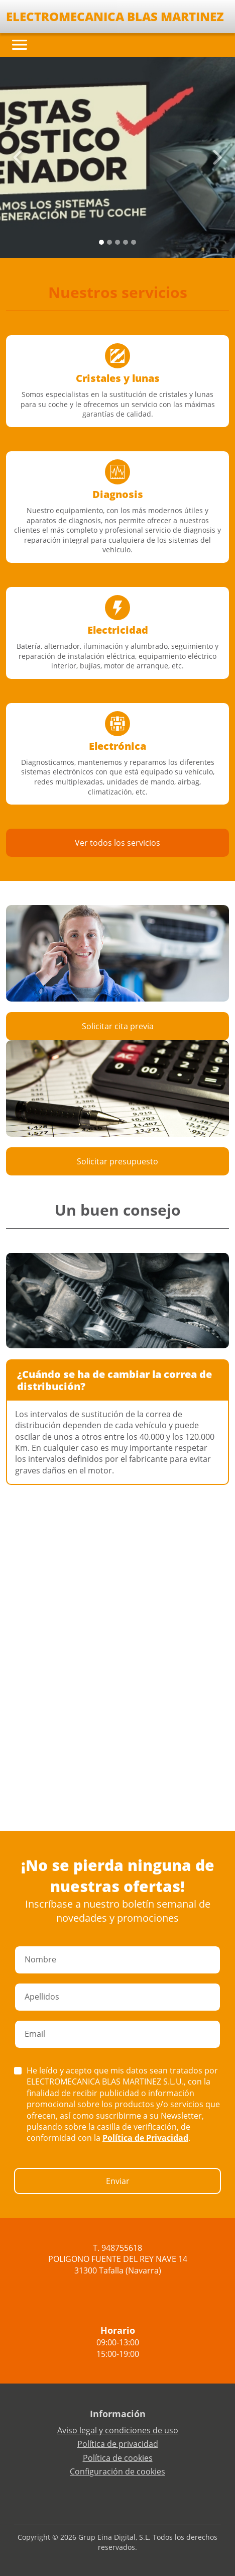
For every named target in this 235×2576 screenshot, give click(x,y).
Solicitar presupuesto (117, 1161)
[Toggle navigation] (19, 44)
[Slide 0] (101, 242)
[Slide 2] (117, 242)
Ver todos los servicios (117, 842)
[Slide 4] (133, 242)
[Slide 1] (109, 242)
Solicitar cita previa (118, 1026)
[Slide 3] (125, 242)
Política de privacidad (117, 2443)
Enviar (118, 2181)
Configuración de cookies (117, 2471)
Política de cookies (118, 2457)
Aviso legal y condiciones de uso (117, 2430)
